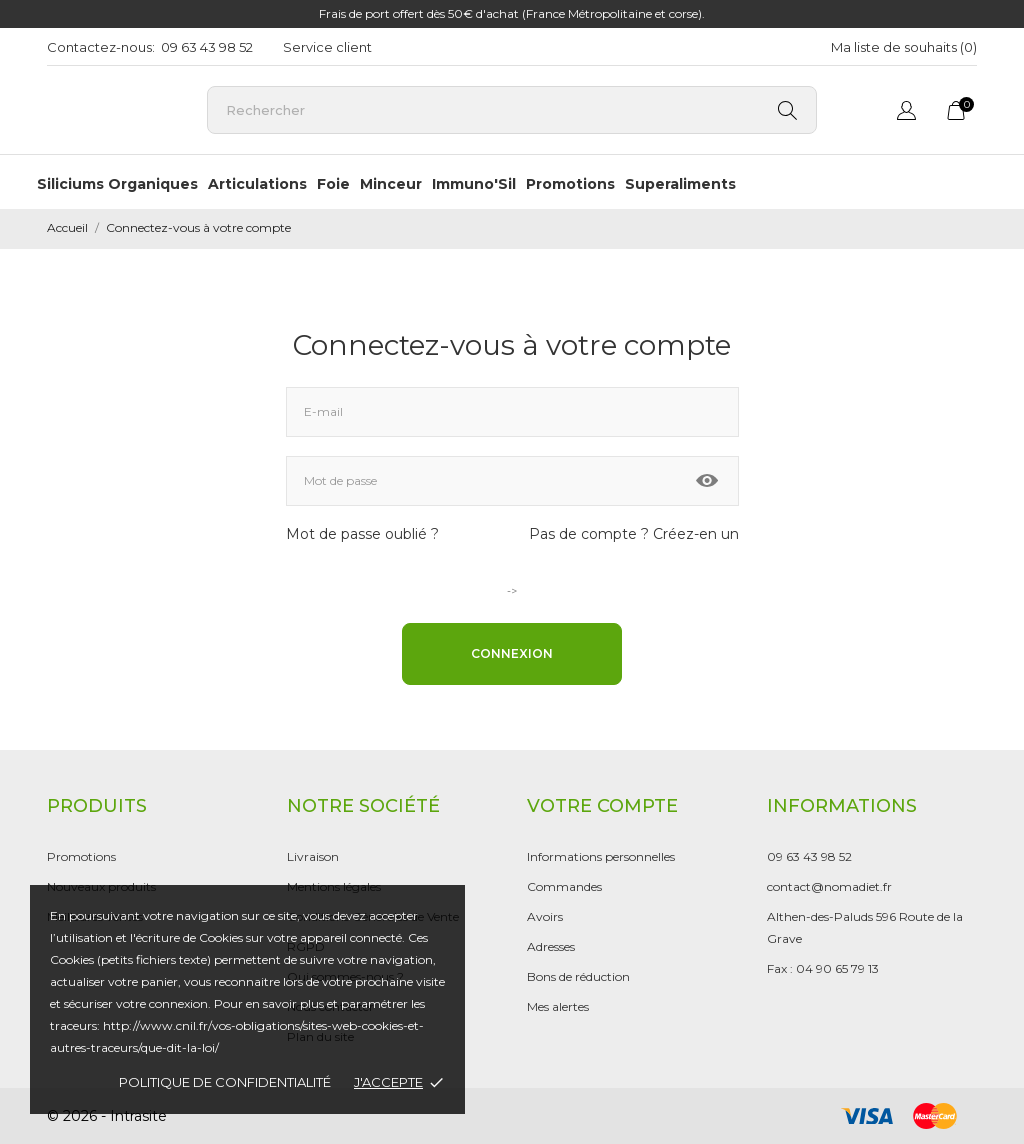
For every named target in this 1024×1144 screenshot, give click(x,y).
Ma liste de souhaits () (904, 47)
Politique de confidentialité (225, 1082)
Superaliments (680, 184)
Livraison (313, 856)
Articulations (257, 184)
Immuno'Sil (474, 184)
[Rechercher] (512, 110)
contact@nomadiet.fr (829, 886)
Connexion (512, 653)
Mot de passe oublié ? (362, 534)
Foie (333, 184)
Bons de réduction (578, 976)
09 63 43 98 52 (207, 47)
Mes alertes (558, 1006)
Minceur (391, 184)
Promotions (570, 184)
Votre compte (602, 806)
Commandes (564, 886)
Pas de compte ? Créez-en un (634, 534)
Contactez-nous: (101, 47)
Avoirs (545, 916)
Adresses (551, 946)
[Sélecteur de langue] (906, 113)
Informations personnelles (601, 856)
